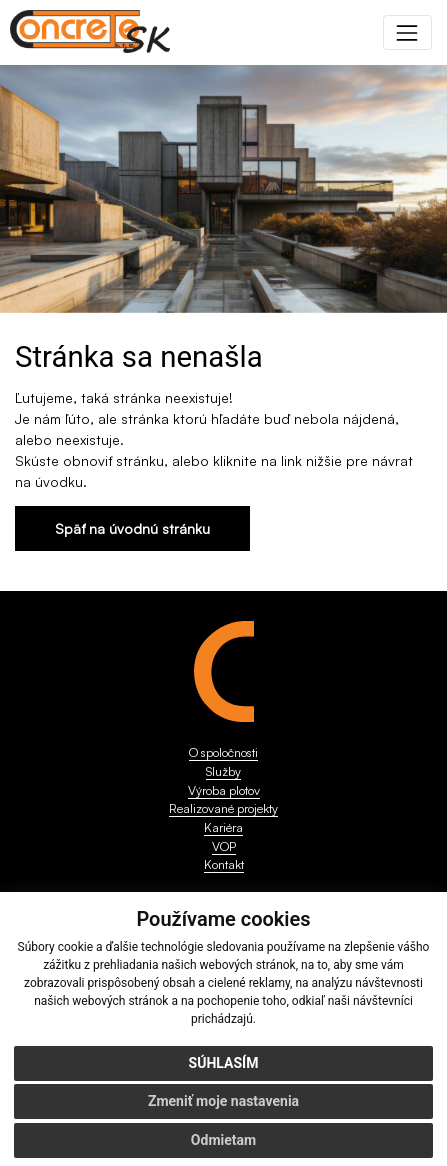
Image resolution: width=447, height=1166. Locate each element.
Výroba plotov (224, 790)
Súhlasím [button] (224, 1063)
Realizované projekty (223, 808)
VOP (224, 846)
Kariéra (223, 827)
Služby (223, 771)
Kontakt (224, 864)
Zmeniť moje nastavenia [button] (223, 1101)
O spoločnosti (223, 752)
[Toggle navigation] (407, 32)
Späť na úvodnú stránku (132, 528)
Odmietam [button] (223, 1140)
